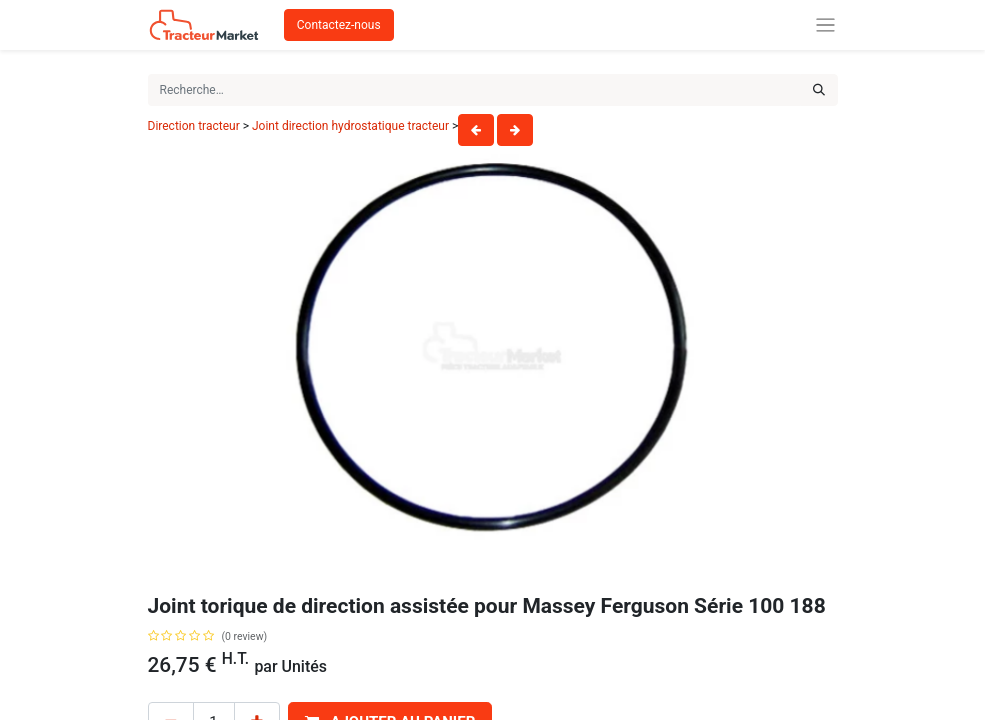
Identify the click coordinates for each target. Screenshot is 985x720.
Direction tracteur (194, 126)
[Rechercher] (819, 90)
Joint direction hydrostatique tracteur (350, 126)
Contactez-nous (339, 25)
